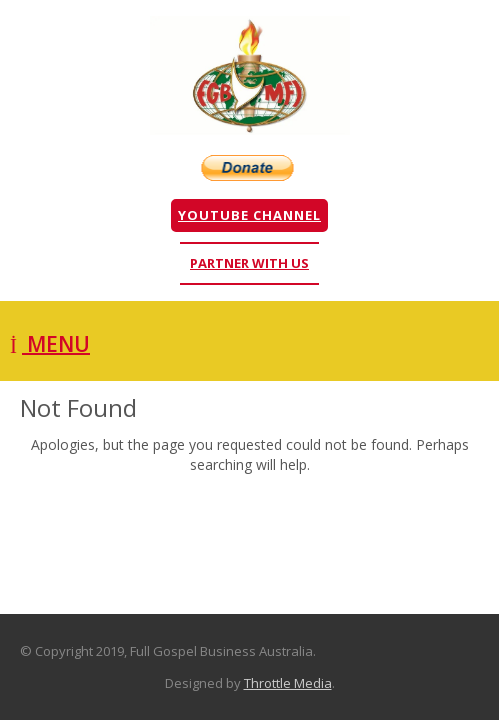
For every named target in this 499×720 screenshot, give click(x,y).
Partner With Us (249, 263)
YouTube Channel (249, 215)
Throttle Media (288, 683)
